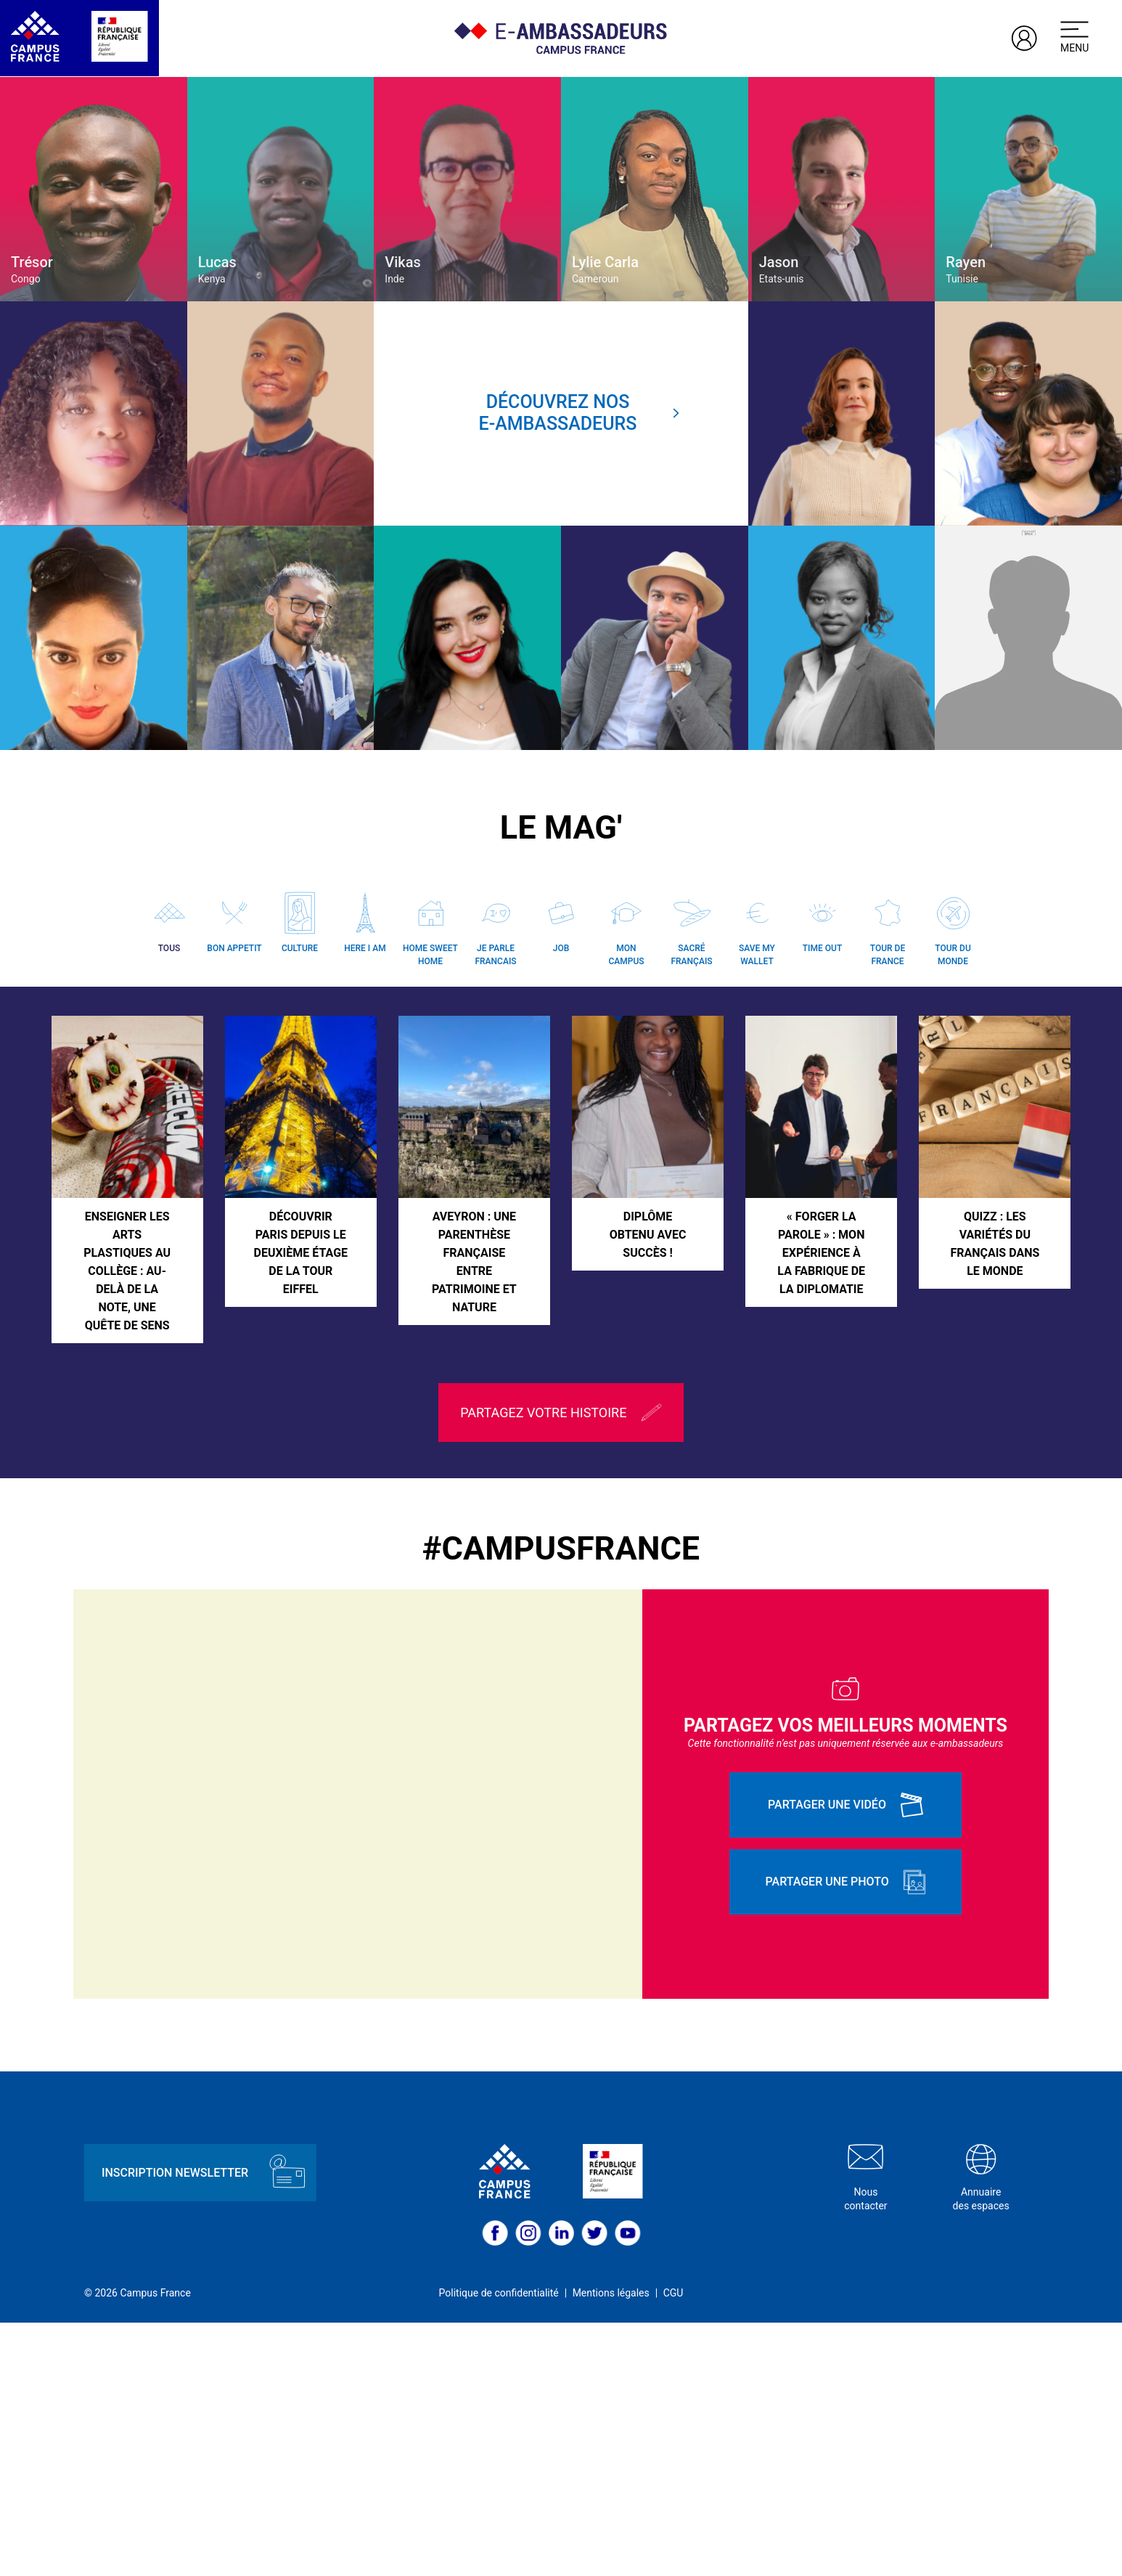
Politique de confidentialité (499, 2547)
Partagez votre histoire (561, 1666)
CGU (673, 2547)
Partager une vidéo (845, 2059)
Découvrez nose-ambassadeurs (579, 412)
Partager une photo (846, 2136)
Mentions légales (611, 2547)
